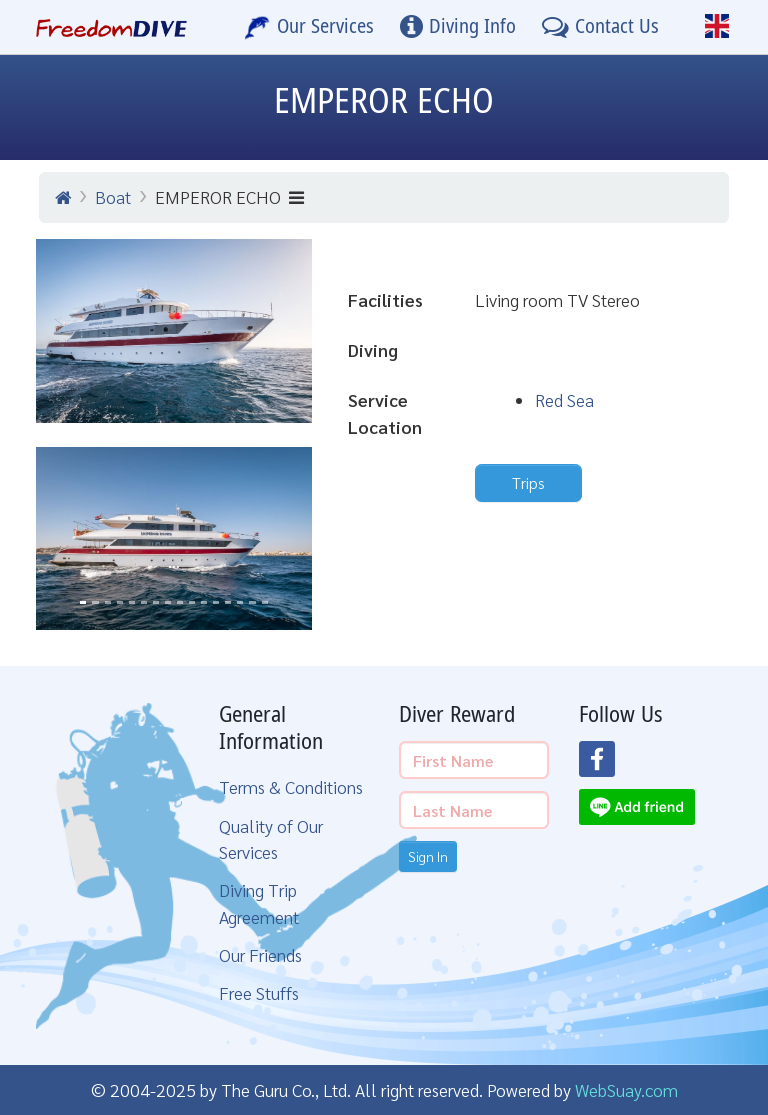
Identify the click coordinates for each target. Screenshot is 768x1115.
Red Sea (564, 399)
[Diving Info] (458, 27)
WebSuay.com (626, 1089)
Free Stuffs (259, 992)
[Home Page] (111, 27)
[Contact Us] (600, 27)
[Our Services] (309, 27)
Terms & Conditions (291, 786)
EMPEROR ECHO (229, 196)
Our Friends (260, 954)
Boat (113, 196)
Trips (528, 482)
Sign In (428, 856)
